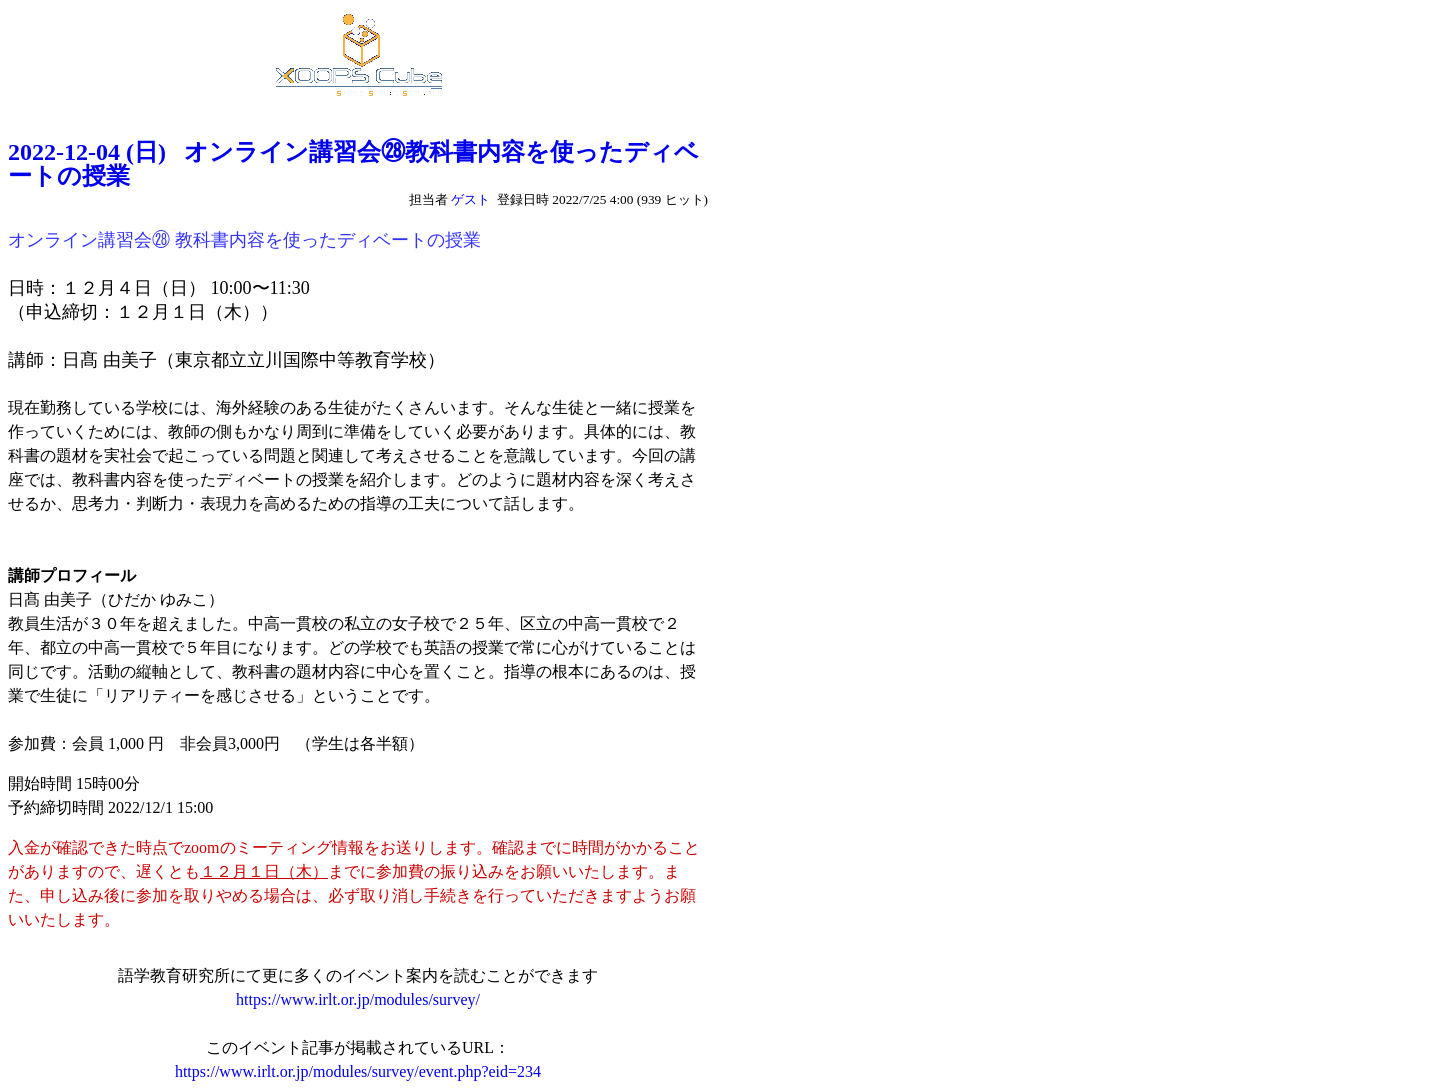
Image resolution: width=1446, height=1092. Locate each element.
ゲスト (470, 199)
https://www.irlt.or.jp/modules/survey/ (358, 999)
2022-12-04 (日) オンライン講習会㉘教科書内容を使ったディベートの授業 (353, 164)
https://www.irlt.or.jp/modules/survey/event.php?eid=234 (358, 1071)
